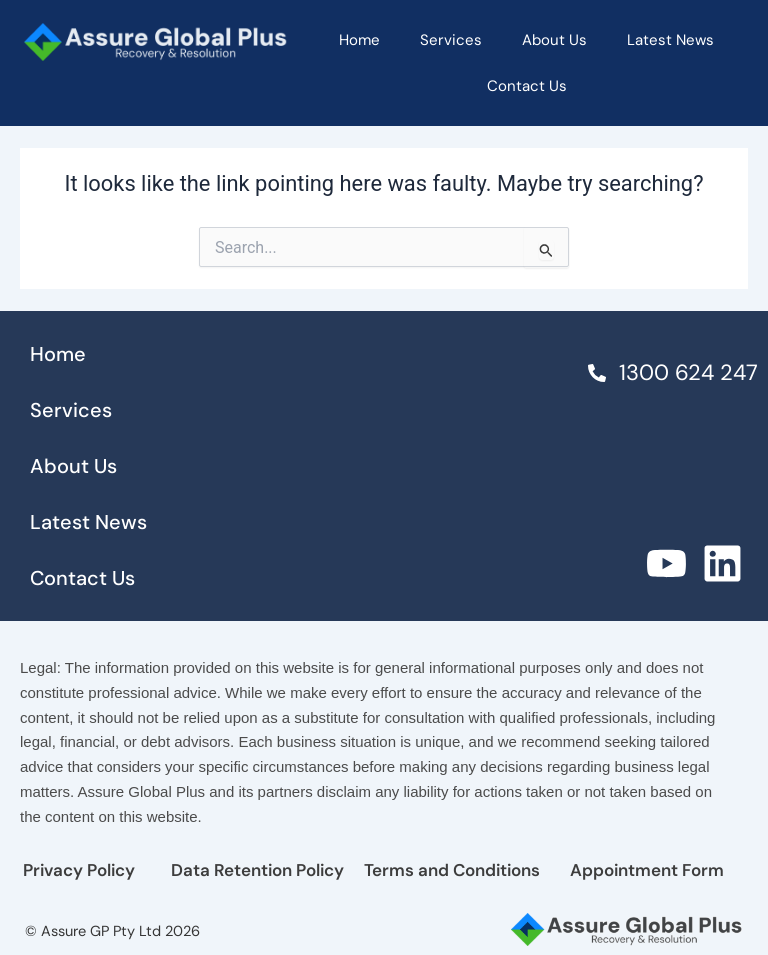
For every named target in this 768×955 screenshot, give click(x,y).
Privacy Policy (79, 870)
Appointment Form (647, 870)
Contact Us (527, 86)
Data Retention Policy (257, 870)
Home (359, 40)
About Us (554, 40)
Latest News (670, 40)
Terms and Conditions (452, 870)
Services (451, 40)
